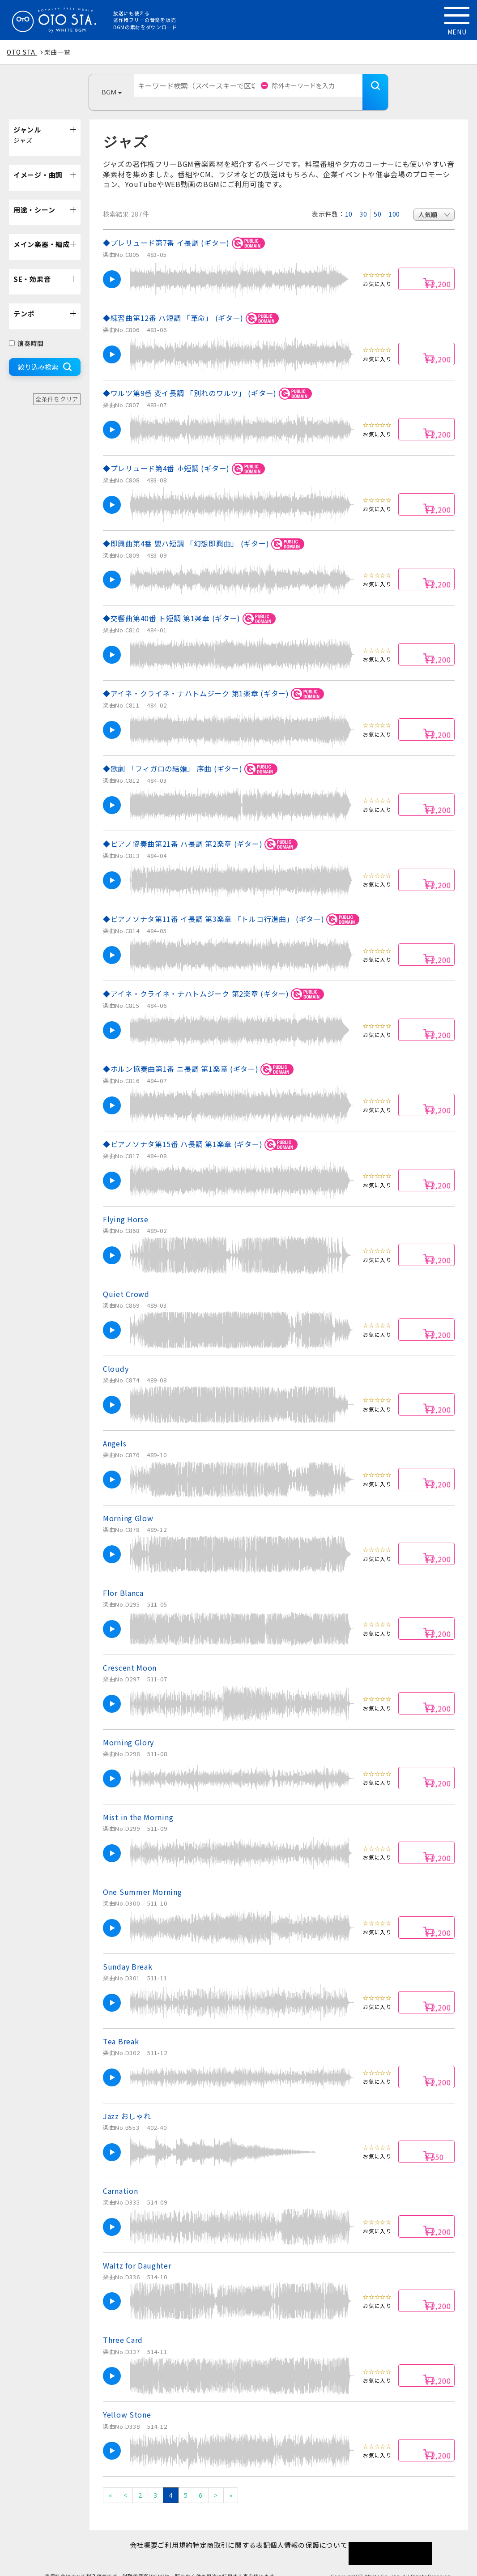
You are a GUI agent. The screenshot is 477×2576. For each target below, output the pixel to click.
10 (349, 200)
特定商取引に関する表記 (236, 2531)
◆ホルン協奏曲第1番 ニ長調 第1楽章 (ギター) (199, 1056)
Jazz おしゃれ (127, 2102)
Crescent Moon (130, 1654)
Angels (114, 1429)
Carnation (120, 2177)
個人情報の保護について (323, 2531)
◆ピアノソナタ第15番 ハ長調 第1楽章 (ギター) (201, 1131)
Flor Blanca (123, 1579)
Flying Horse (125, 1205)
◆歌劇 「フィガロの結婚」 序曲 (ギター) (191, 756)
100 (394, 200)
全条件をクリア (56, 385)
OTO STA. (22, 51)
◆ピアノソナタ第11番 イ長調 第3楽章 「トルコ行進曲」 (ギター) (232, 906)
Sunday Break (127, 1953)
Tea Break (121, 2027)
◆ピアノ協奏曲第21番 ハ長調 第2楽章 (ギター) (201, 831)
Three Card (123, 2326)
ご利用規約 (170, 2531)
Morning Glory (128, 1728)
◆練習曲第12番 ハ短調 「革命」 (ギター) (192, 305)
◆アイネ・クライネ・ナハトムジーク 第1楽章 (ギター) (215, 680)
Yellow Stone (127, 2401)
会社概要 (129, 2531)
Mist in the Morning (138, 1803)
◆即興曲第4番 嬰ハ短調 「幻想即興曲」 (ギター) (205, 531)
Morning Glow (128, 1504)
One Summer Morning (142, 1878)
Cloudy (115, 1355)
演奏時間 (26, 329)
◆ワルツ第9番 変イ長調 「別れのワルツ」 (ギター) (209, 380)
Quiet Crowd (126, 1280)
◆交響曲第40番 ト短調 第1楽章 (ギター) (190, 605)
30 (363, 200)
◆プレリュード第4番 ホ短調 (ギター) (185, 455)
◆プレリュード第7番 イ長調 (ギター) (185, 230)
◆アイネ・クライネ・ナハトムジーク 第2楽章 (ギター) (215, 981)
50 (377, 200)
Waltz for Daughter (137, 2252)
